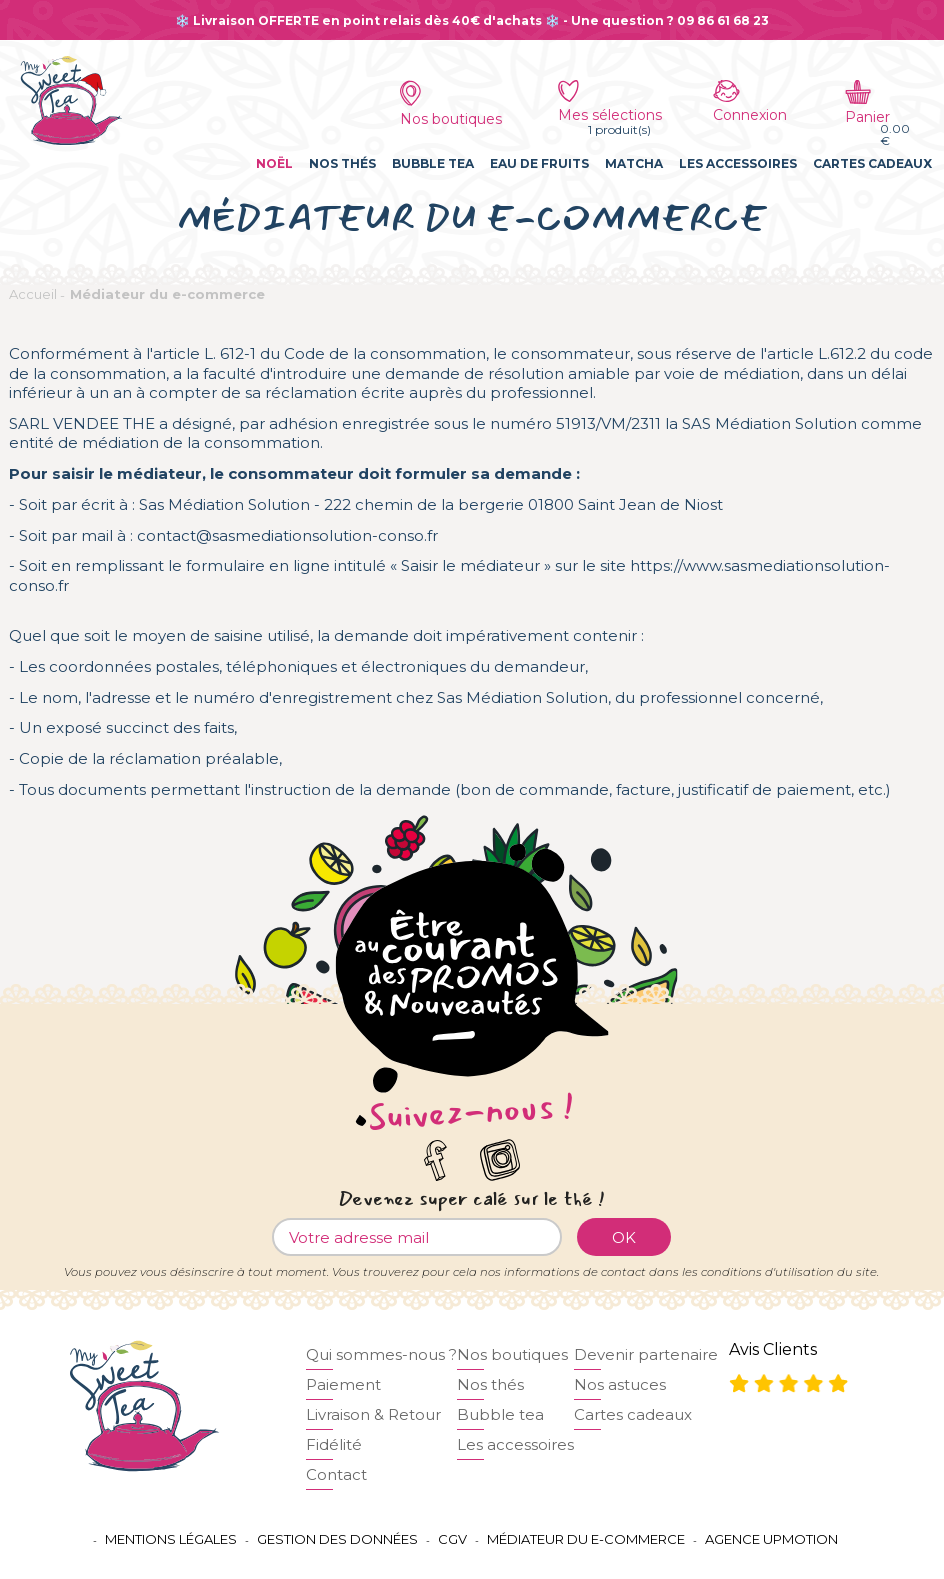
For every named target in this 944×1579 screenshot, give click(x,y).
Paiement (343, 1384)
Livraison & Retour (373, 1414)
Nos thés (342, 163)
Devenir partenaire (646, 1354)
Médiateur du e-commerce (167, 294)
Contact (336, 1474)
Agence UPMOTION (771, 1539)
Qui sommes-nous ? (381, 1354)
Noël (274, 163)
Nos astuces (620, 1384)
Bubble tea (433, 163)
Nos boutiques (512, 1354)
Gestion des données (337, 1539)
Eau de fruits (539, 163)
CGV (452, 1539)
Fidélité (334, 1444)
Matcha (634, 163)
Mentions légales (171, 1539)
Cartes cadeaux (872, 163)
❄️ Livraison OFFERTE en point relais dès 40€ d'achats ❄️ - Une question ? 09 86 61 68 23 (472, 20)
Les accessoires (738, 163)
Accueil (33, 294)
